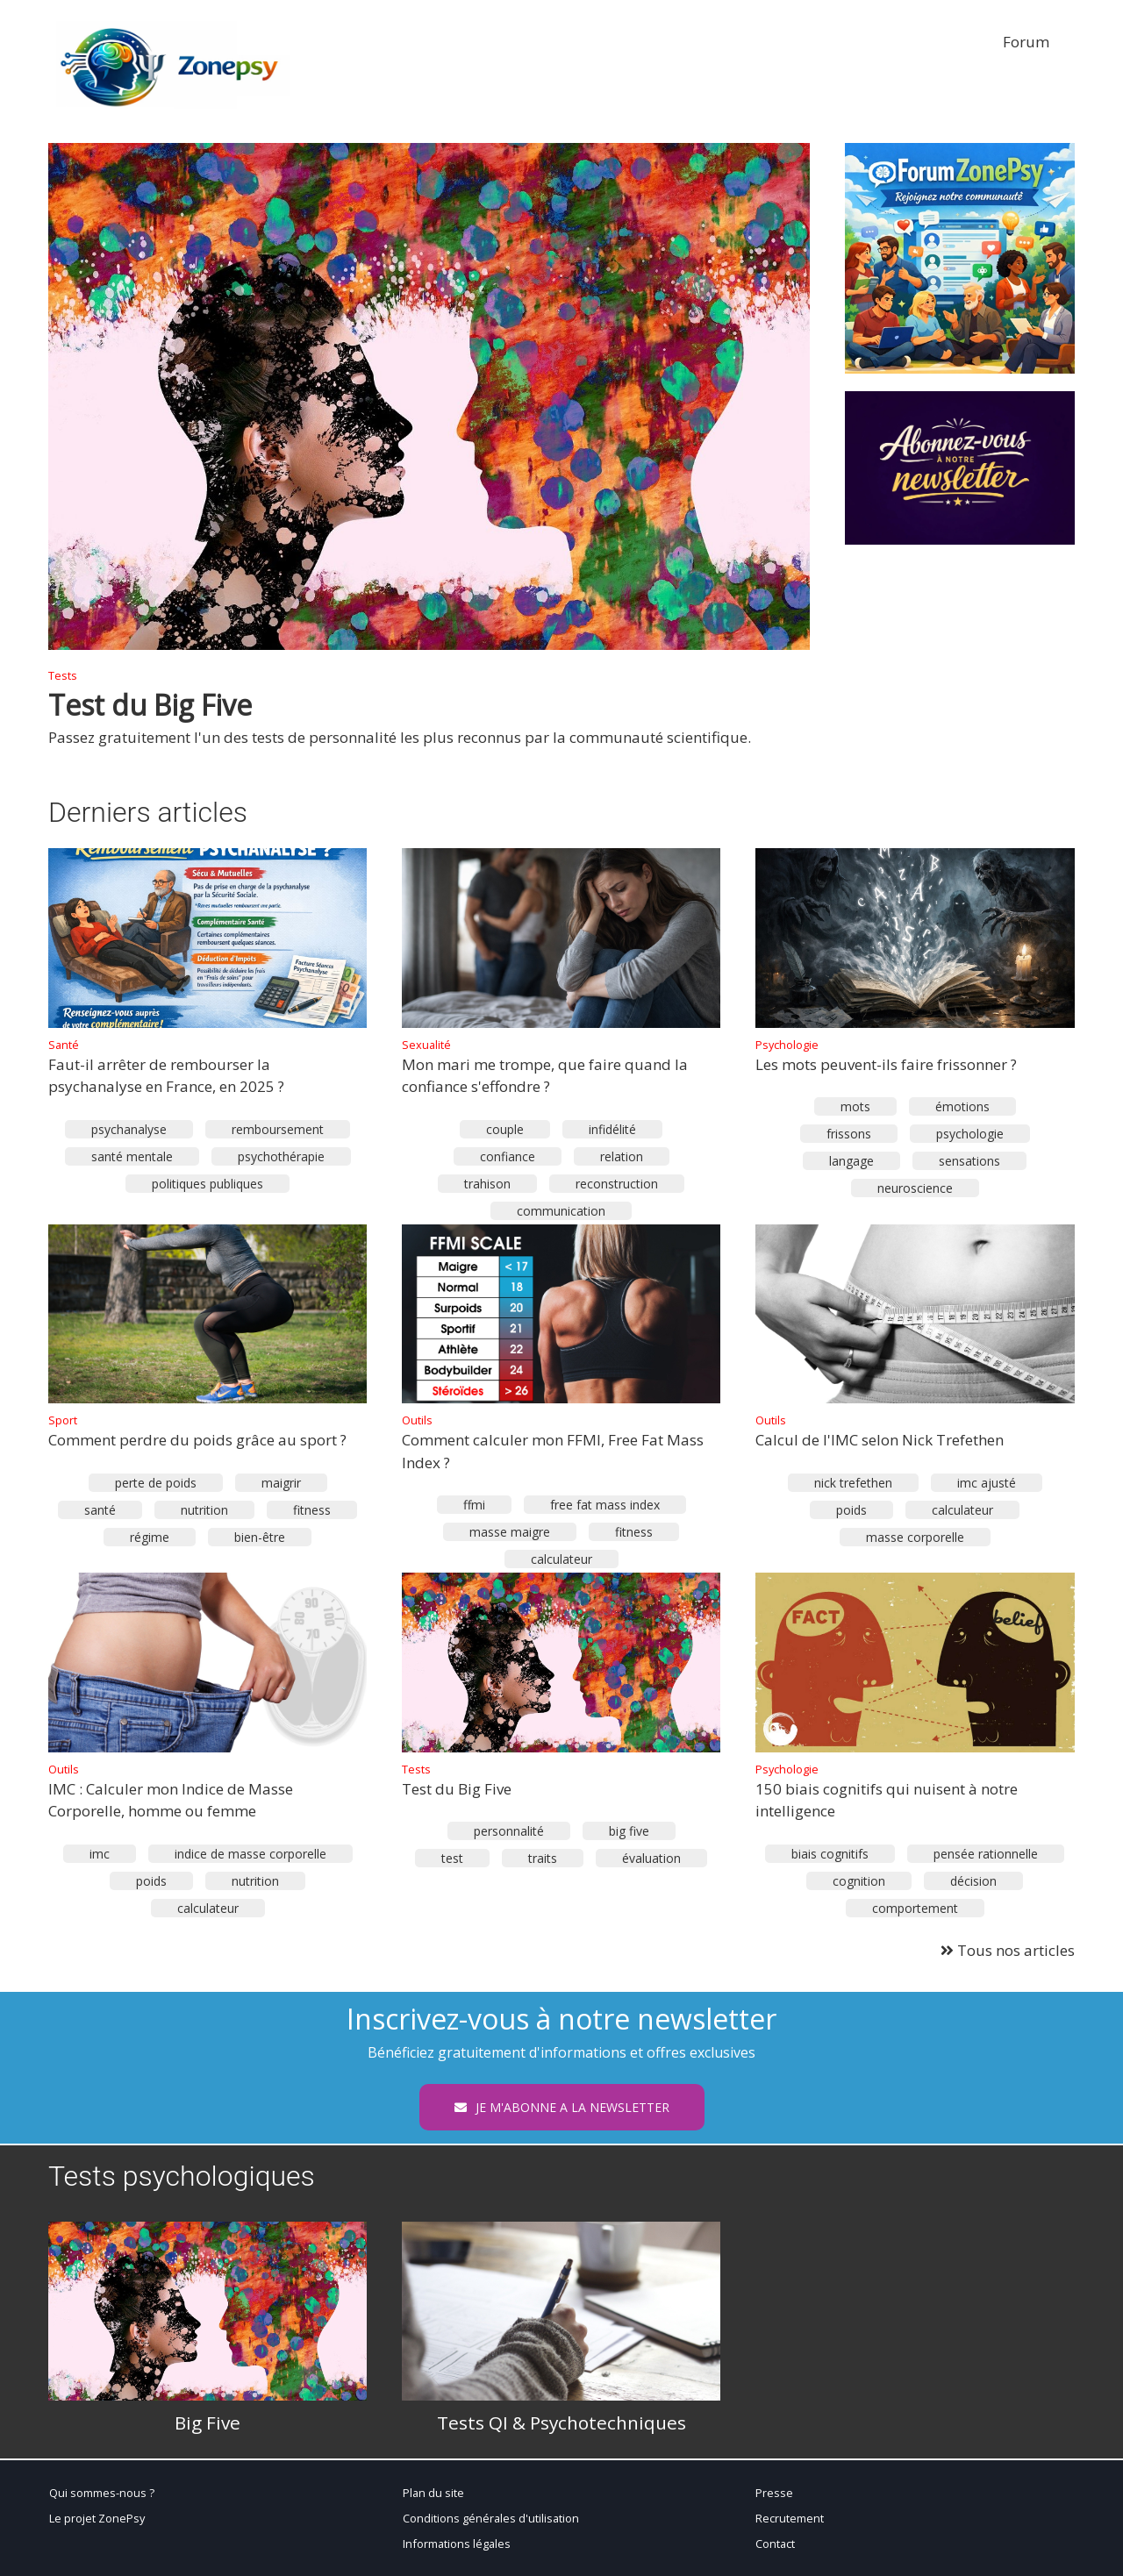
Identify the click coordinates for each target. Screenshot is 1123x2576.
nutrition (204, 1510)
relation (621, 1156)
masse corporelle (915, 1537)
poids (851, 1510)
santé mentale (132, 1156)
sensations (969, 1160)
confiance (507, 1156)
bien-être (259, 1537)
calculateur (561, 1559)
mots (855, 1106)
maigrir (281, 1482)
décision (973, 1881)
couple (505, 1129)
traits (542, 1858)
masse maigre (509, 1531)
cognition (859, 1881)
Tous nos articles (1008, 1950)
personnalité (509, 1831)
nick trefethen (853, 1482)
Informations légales (457, 2543)
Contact (775, 2543)
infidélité (612, 1129)
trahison (487, 1183)
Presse (774, 2493)
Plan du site (433, 2493)
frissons (848, 1133)
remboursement (278, 1129)
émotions (962, 1106)
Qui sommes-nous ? (101, 2493)
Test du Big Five (150, 705)
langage (851, 1160)
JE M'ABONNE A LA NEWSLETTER (561, 2107)
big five (629, 1831)
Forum (1026, 42)
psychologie (970, 1133)
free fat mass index (605, 1504)
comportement (915, 1908)
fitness (312, 1510)
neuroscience (915, 1188)
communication (561, 1210)
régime (149, 1537)
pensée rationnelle (985, 1853)
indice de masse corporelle (250, 1853)
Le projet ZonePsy (97, 2518)
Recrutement (789, 2518)
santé (100, 1510)
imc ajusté (986, 1482)
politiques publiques (207, 1183)
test (452, 1858)
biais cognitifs (830, 1853)
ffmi (474, 1504)
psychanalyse (129, 1129)
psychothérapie (281, 1156)
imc (99, 1853)
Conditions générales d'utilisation (491, 2518)
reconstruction (617, 1183)
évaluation (651, 1858)
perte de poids (156, 1482)
